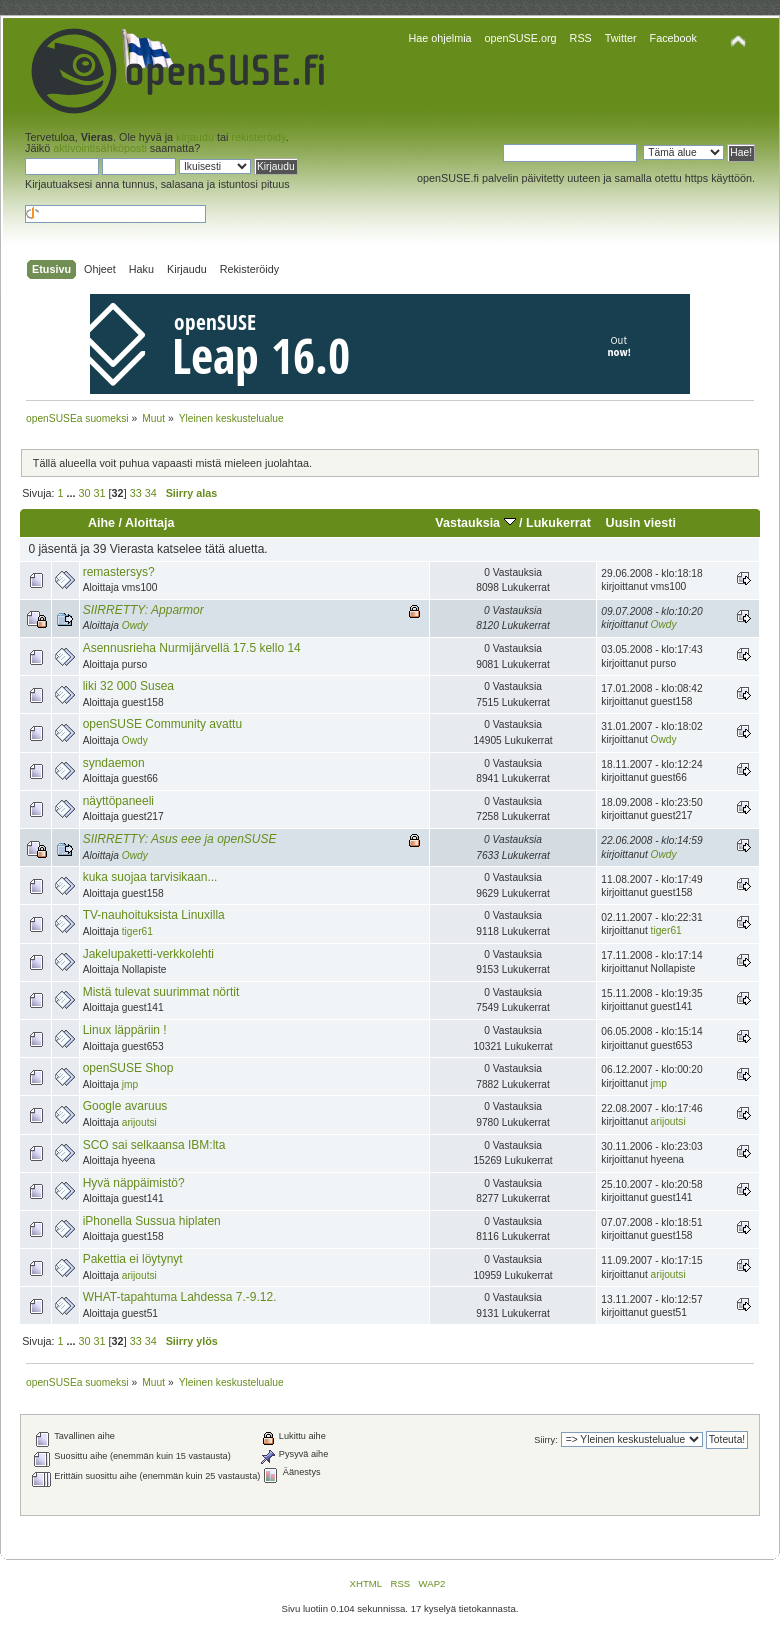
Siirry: (545, 1440)
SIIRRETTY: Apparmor (143, 610)
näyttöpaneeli (118, 801)
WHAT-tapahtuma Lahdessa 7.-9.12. (180, 1297)
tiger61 (137, 931)
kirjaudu (195, 137)
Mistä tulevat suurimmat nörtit (161, 992)
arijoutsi (139, 1122)
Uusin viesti (641, 523)
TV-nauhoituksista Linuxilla (154, 915)
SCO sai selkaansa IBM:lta (154, 1145)
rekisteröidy (258, 137)
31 (100, 493)
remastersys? (119, 572)
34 (151, 493)
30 (85, 493)
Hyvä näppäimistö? (134, 1183)
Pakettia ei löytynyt (133, 1259)
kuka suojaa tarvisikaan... (150, 877)
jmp (130, 1084)
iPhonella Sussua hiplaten (152, 1221)
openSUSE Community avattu (162, 724)
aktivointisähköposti (100, 148)
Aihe (101, 523)
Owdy (135, 625)
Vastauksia (475, 523)
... (73, 493)
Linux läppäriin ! (125, 1030)
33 (136, 493)
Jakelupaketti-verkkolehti (148, 954)
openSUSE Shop (128, 1068)
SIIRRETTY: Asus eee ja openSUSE (180, 839)
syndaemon (114, 763)
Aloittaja (149, 523)
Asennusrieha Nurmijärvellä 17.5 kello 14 (192, 648)
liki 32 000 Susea (128, 686)
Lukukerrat (558, 523)
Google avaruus (125, 1106)
